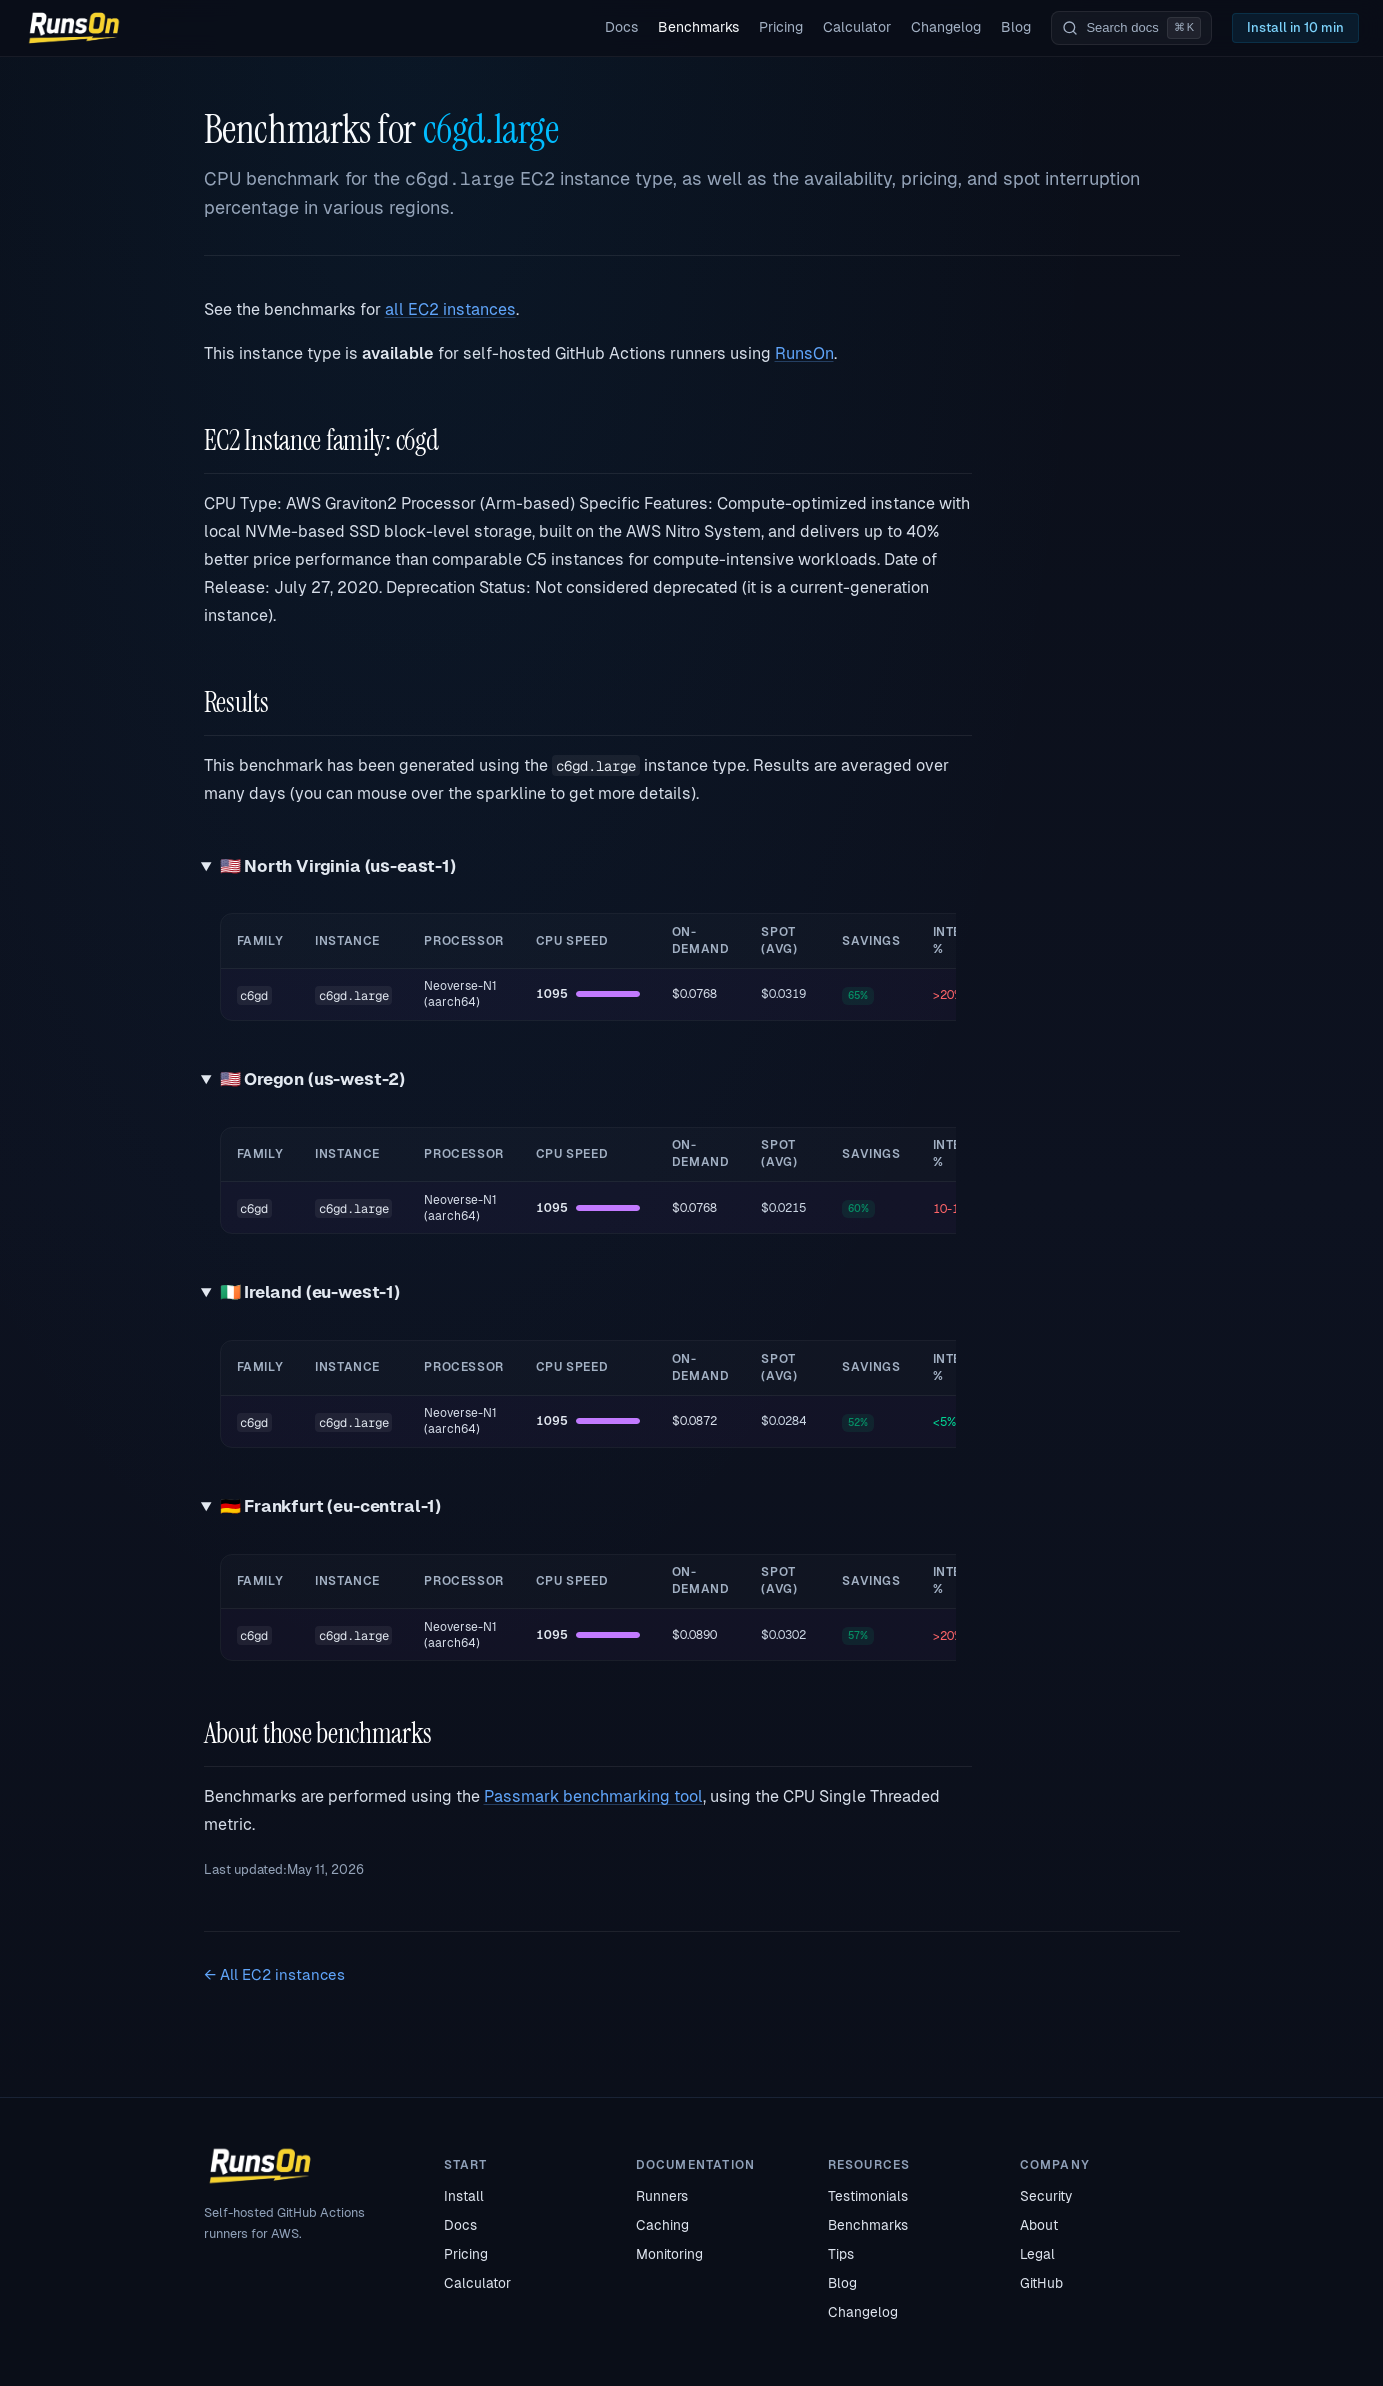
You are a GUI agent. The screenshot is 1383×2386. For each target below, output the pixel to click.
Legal (1037, 2254)
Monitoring (669, 2254)
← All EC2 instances (274, 1974)
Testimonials (868, 2196)
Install (464, 2196)
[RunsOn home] (74, 28)
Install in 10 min (1295, 27)
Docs (621, 27)
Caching (662, 2225)
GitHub (1041, 2283)
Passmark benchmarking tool (593, 1796)
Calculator (857, 27)
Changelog (946, 27)
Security (1046, 2196)
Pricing (781, 27)
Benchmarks (698, 27)
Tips (841, 2254)
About (1039, 2225)
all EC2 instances (450, 309)
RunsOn (804, 353)
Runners (662, 2196)
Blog (1016, 27)
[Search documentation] (1131, 27)
